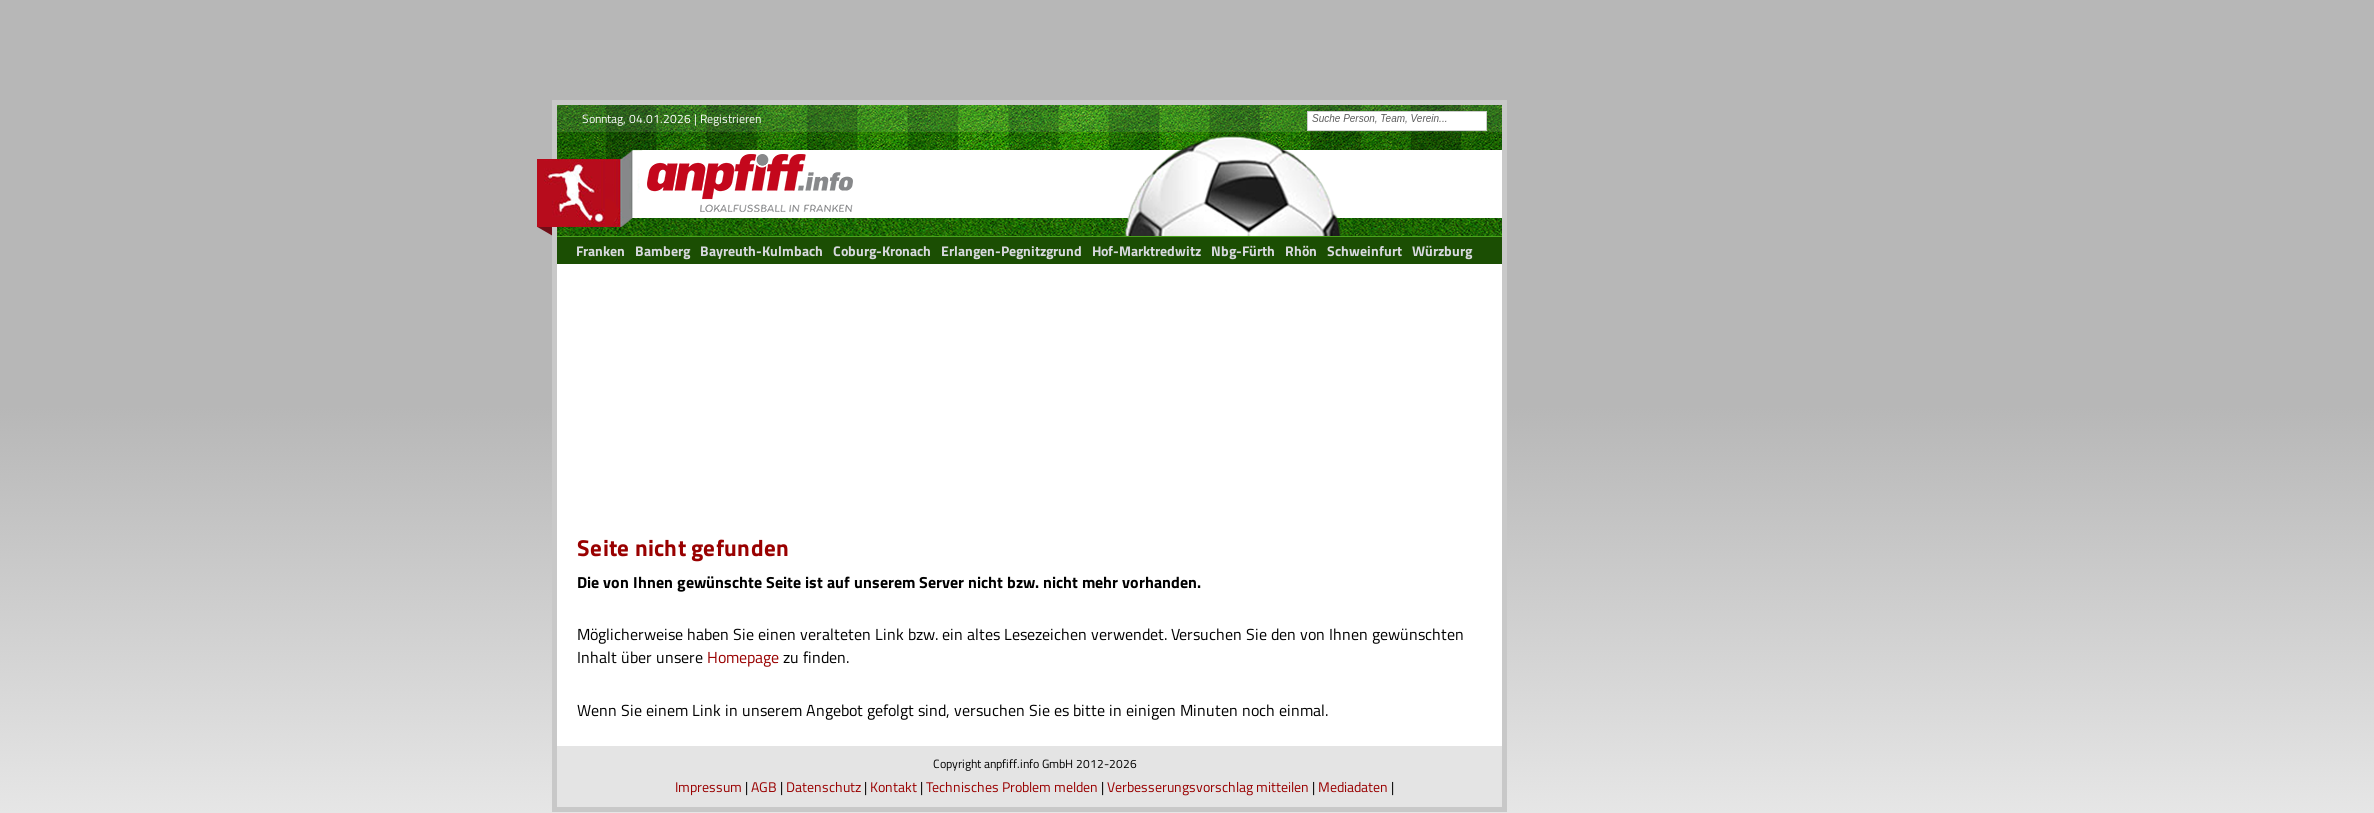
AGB (764, 786)
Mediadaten (1353, 786)
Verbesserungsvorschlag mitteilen (1208, 786)
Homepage (743, 657)
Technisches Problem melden (1012, 786)
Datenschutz (823, 786)
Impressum (708, 786)
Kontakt (893, 786)
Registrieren (730, 118)
